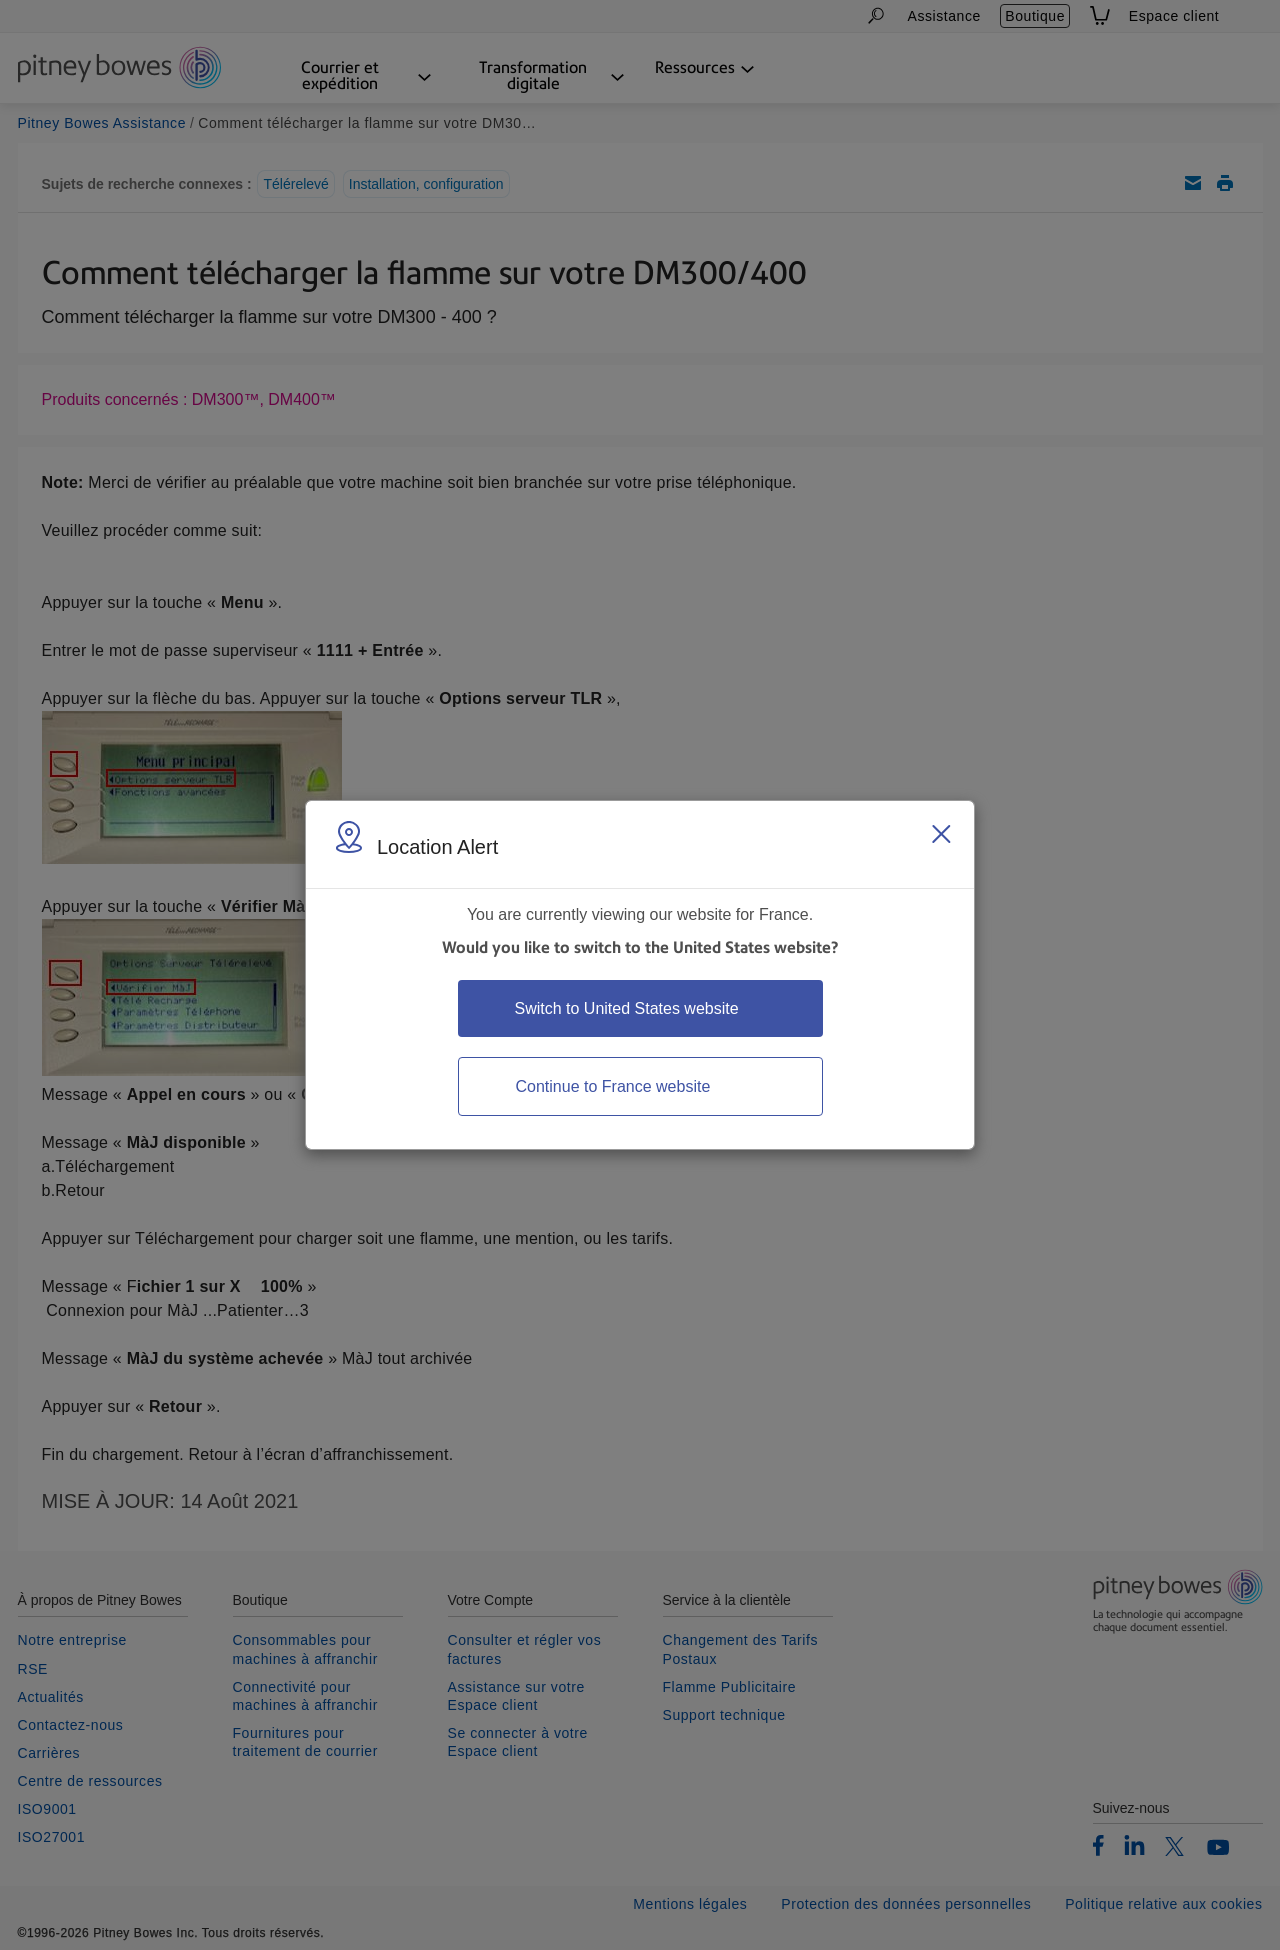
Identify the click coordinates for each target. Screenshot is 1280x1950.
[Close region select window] (941, 834)
